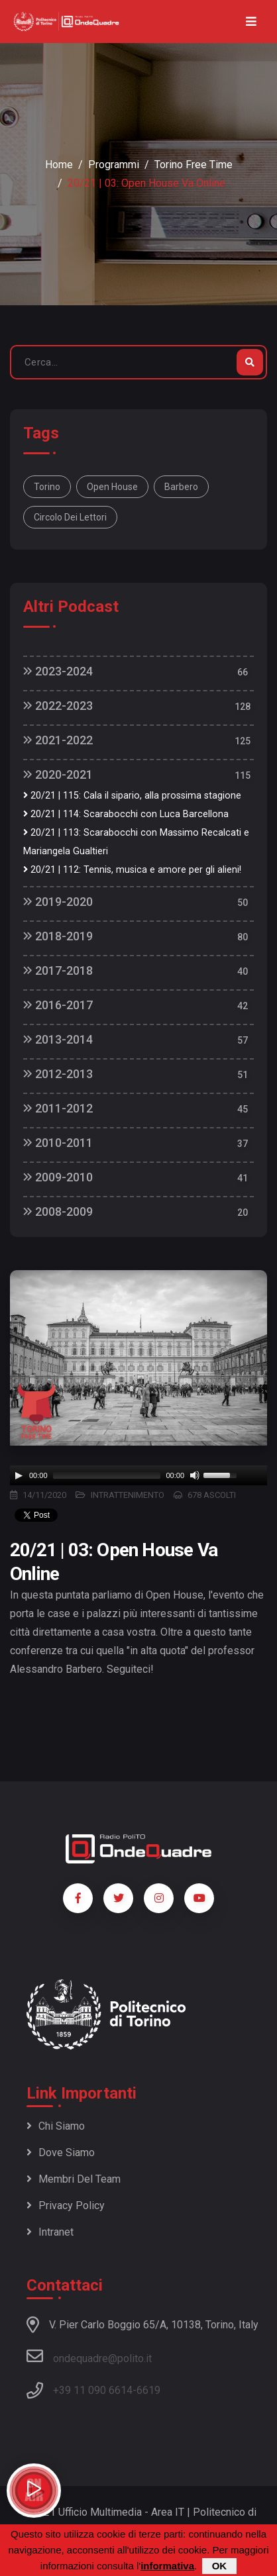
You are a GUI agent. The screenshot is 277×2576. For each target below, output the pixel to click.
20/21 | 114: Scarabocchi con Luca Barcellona (126, 814)
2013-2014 (58, 1039)
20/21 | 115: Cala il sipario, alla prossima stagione (132, 795)
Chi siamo (56, 2126)
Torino (47, 486)
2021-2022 (58, 740)
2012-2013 (58, 1074)
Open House (112, 486)
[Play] (18, 1475)
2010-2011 (58, 1143)
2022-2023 (58, 706)
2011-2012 (58, 1108)
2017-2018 (58, 970)
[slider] (107, 1475)
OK (219, 2565)
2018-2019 (58, 936)
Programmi (113, 164)
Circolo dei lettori (70, 517)
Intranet (50, 2232)
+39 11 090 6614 (93, 2390)
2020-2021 (58, 774)
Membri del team (74, 2179)
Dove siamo (61, 2152)
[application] (138, 1475)
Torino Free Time (193, 164)
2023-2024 (58, 671)
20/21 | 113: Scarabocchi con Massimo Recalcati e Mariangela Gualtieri (136, 842)
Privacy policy (66, 2205)
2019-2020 (58, 902)
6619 (148, 2390)
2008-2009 (58, 1211)
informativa (167, 2565)
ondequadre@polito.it (89, 2356)
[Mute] (195, 1475)
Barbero (181, 486)
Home (59, 164)
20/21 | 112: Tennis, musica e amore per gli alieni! (132, 869)
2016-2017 (58, 1005)
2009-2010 (58, 1177)
